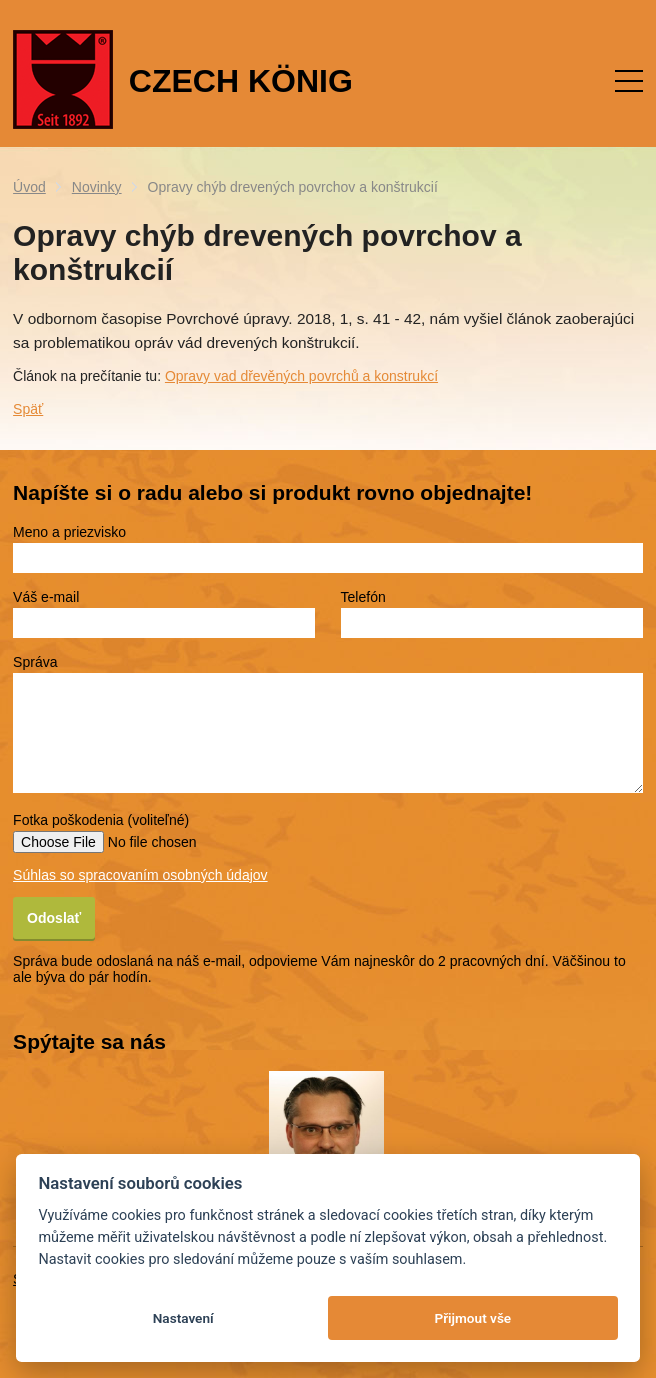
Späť (28, 409)
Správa (35, 662)
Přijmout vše (472, 1318)
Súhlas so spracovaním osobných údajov (140, 875)
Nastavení (183, 1318)
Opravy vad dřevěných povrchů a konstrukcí (301, 376)
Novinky (97, 187)
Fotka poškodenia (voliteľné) (101, 820)
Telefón (363, 597)
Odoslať (54, 918)
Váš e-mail (46, 597)
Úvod (29, 187)
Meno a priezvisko (69, 532)
